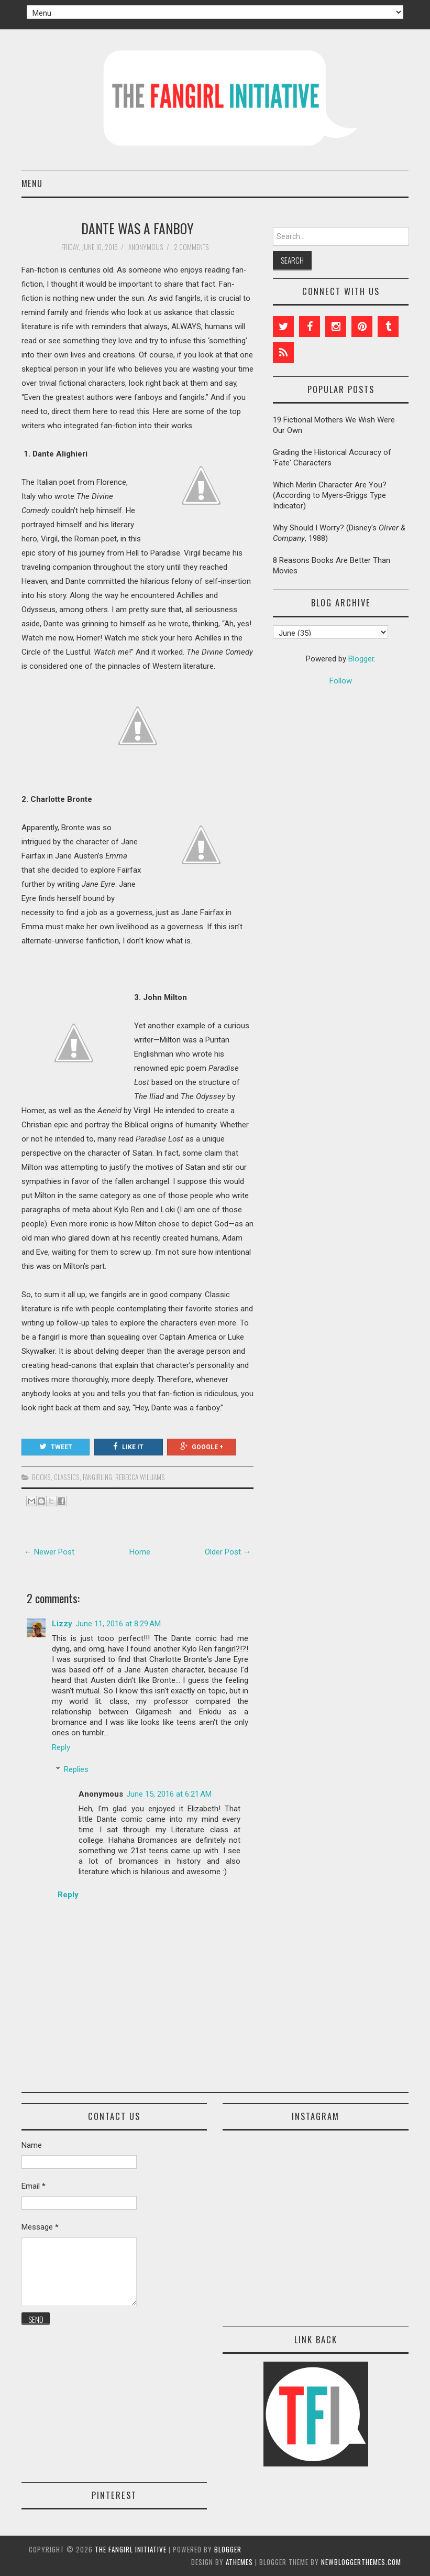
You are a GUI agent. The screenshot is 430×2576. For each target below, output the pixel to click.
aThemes (239, 2562)
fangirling (97, 1477)
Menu (31, 183)
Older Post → (228, 1552)
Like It (128, 1446)
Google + (201, 1446)
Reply (61, 1747)
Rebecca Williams (140, 1477)
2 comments (192, 247)
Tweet (55, 1446)
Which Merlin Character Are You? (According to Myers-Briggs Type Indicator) (330, 495)
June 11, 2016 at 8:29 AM (118, 1623)
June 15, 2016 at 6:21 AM (169, 1794)
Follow (340, 681)
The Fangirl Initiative (131, 2549)
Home (139, 1552)
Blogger (361, 659)
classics (67, 1477)
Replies (76, 1769)
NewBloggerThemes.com (361, 2562)
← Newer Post (49, 1552)
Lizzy (62, 1623)
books (41, 1477)
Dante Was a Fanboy (137, 228)
